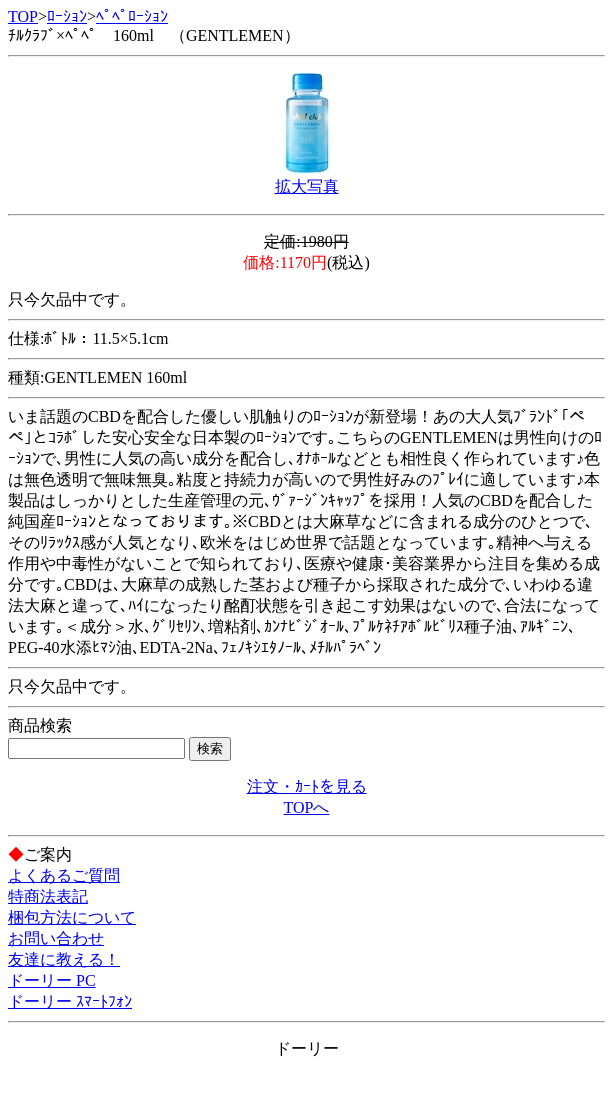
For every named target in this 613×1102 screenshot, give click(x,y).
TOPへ (307, 807)
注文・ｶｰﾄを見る (307, 786)
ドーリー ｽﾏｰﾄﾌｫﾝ (70, 1001)
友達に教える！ (64, 959)
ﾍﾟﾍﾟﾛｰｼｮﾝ (132, 16)
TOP (23, 16)
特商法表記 (48, 896)
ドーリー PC (52, 980)
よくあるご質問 (64, 875)
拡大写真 (307, 186)
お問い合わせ (56, 938)
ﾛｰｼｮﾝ (67, 16)
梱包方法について (72, 917)
